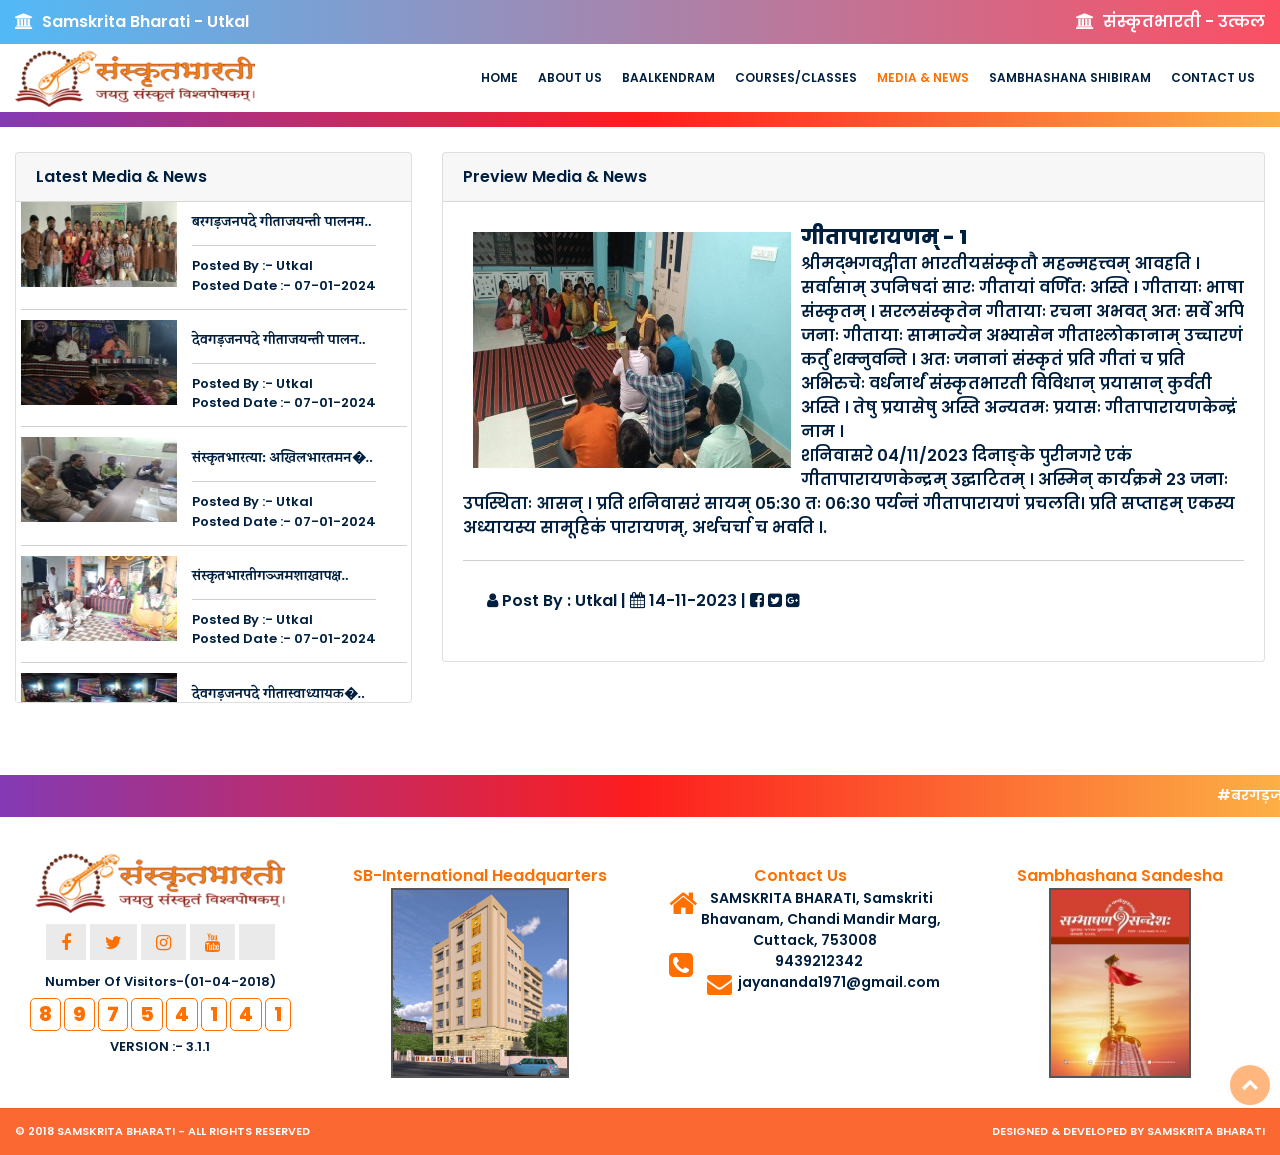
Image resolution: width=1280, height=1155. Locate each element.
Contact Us (1213, 77)
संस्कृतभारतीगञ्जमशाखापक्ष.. (270, 577)
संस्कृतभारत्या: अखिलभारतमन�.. (282, 459)
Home (499, 77)
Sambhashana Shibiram (1070, 77)
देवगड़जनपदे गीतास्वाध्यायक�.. (278, 695)
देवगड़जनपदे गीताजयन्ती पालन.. (279, 341)
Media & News (923, 77)
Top (1250, 1085)
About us (570, 77)
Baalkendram (668, 77)
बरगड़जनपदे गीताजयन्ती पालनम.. (282, 223)
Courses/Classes (796, 77)
